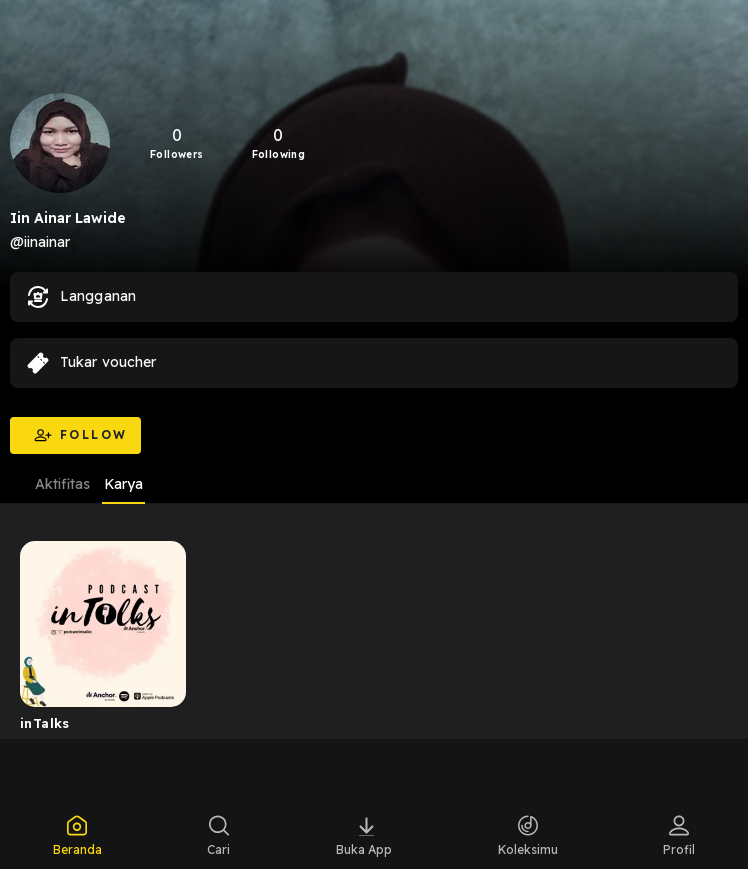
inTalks (45, 723)
